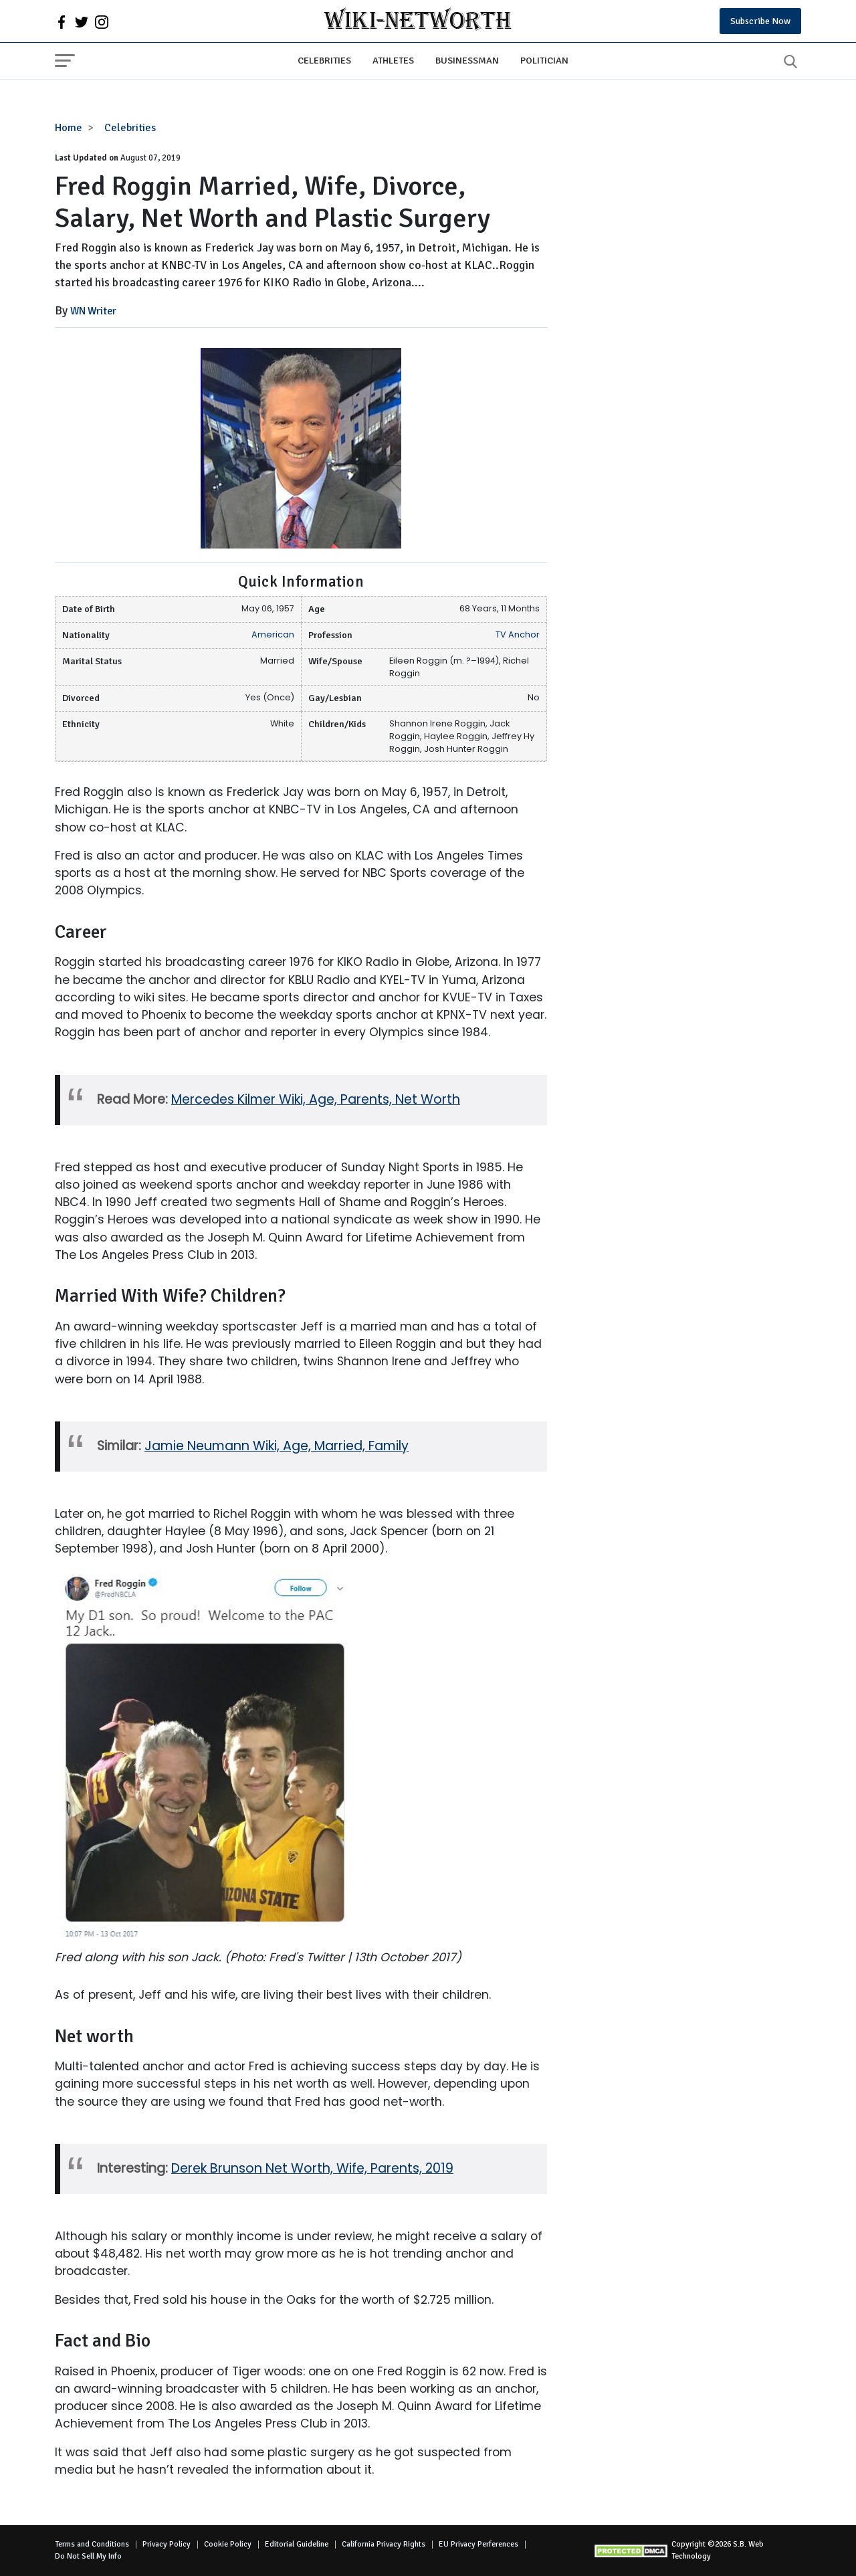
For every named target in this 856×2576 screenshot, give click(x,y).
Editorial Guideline (296, 2544)
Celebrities (324, 60)
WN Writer (93, 311)
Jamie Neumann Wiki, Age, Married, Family (276, 1446)
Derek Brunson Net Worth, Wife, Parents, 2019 (312, 2168)
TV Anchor (518, 634)
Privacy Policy (166, 2544)
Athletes (393, 60)
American (272, 634)
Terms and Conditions (92, 2544)
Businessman (467, 60)
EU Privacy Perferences (478, 2544)
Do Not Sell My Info (88, 2556)
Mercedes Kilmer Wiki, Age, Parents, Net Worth (315, 1099)
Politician (544, 60)
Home (68, 127)
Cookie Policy (227, 2544)
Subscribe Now (760, 21)
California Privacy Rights (383, 2544)
